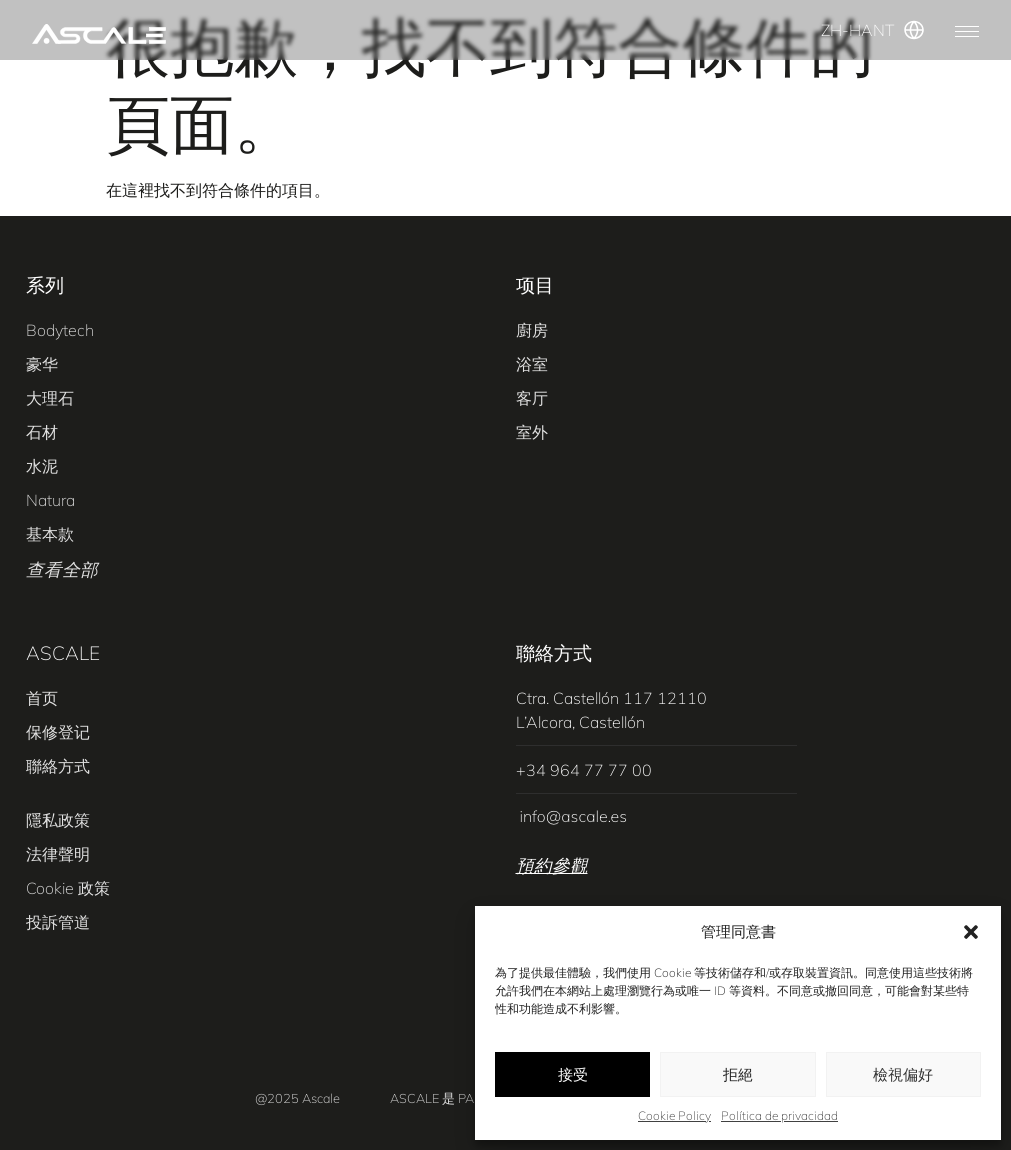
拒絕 (738, 1074)
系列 (45, 285)
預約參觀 (552, 865)
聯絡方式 (554, 653)
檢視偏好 (903, 1074)
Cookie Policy (674, 1115)
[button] (971, 932)
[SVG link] (99, 34)
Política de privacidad (779, 1115)
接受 (573, 1074)
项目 (535, 285)
